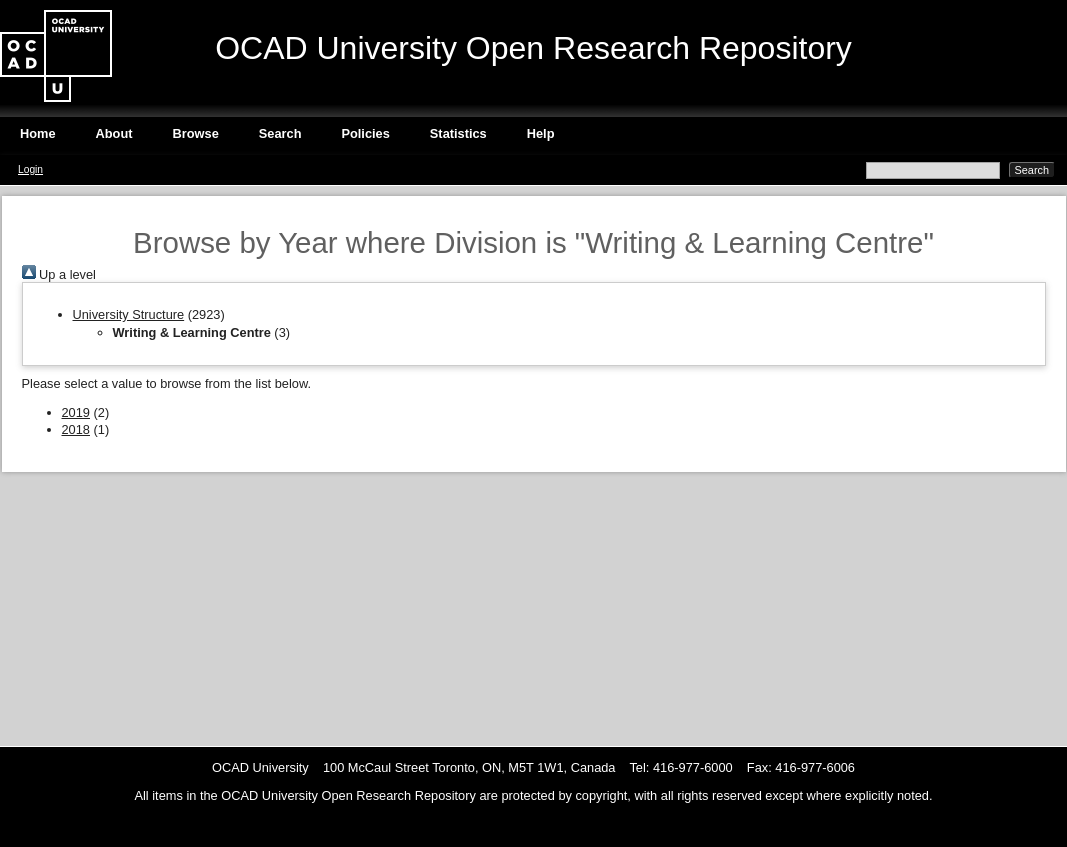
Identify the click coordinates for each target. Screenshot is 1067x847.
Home (38, 133)
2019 (76, 412)
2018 (76, 429)
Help (541, 133)
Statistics (458, 133)
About (114, 133)
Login (30, 169)
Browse (196, 133)
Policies (365, 133)
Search (280, 133)
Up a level (59, 274)
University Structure (129, 314)
